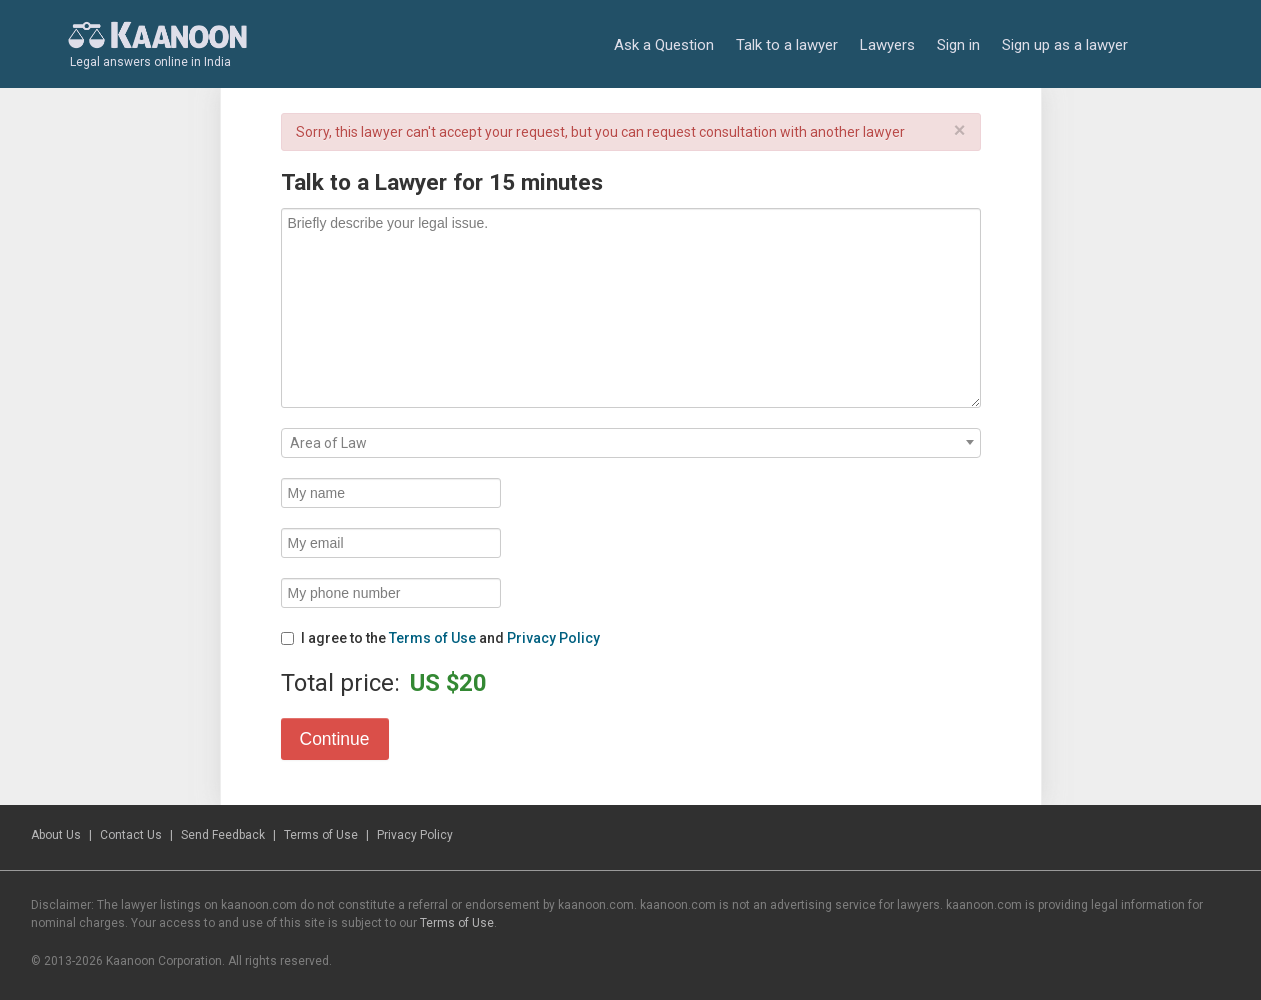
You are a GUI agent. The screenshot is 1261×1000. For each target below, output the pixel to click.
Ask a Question (664, 45)
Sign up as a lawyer (1065, 45)
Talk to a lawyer (787, 45)
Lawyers (887, 45)
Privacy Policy (553, 638)
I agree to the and (440, 638)
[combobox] (631, 443)
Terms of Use (432, 638)
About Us (56, 835)
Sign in (958, 45)
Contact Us (131, 835)
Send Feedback (223, 835)
